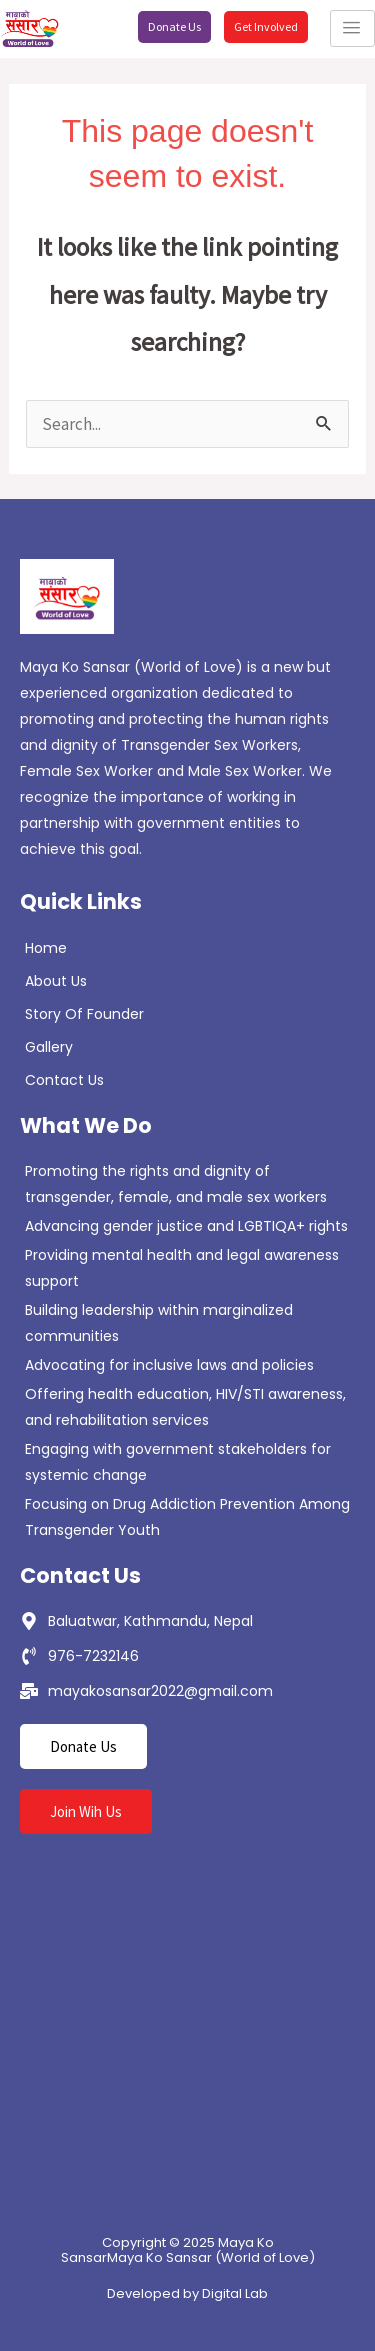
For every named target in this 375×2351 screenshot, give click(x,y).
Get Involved (266, 26)
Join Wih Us (86, 1811)
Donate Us (174, 26)
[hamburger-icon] (352, 28)
